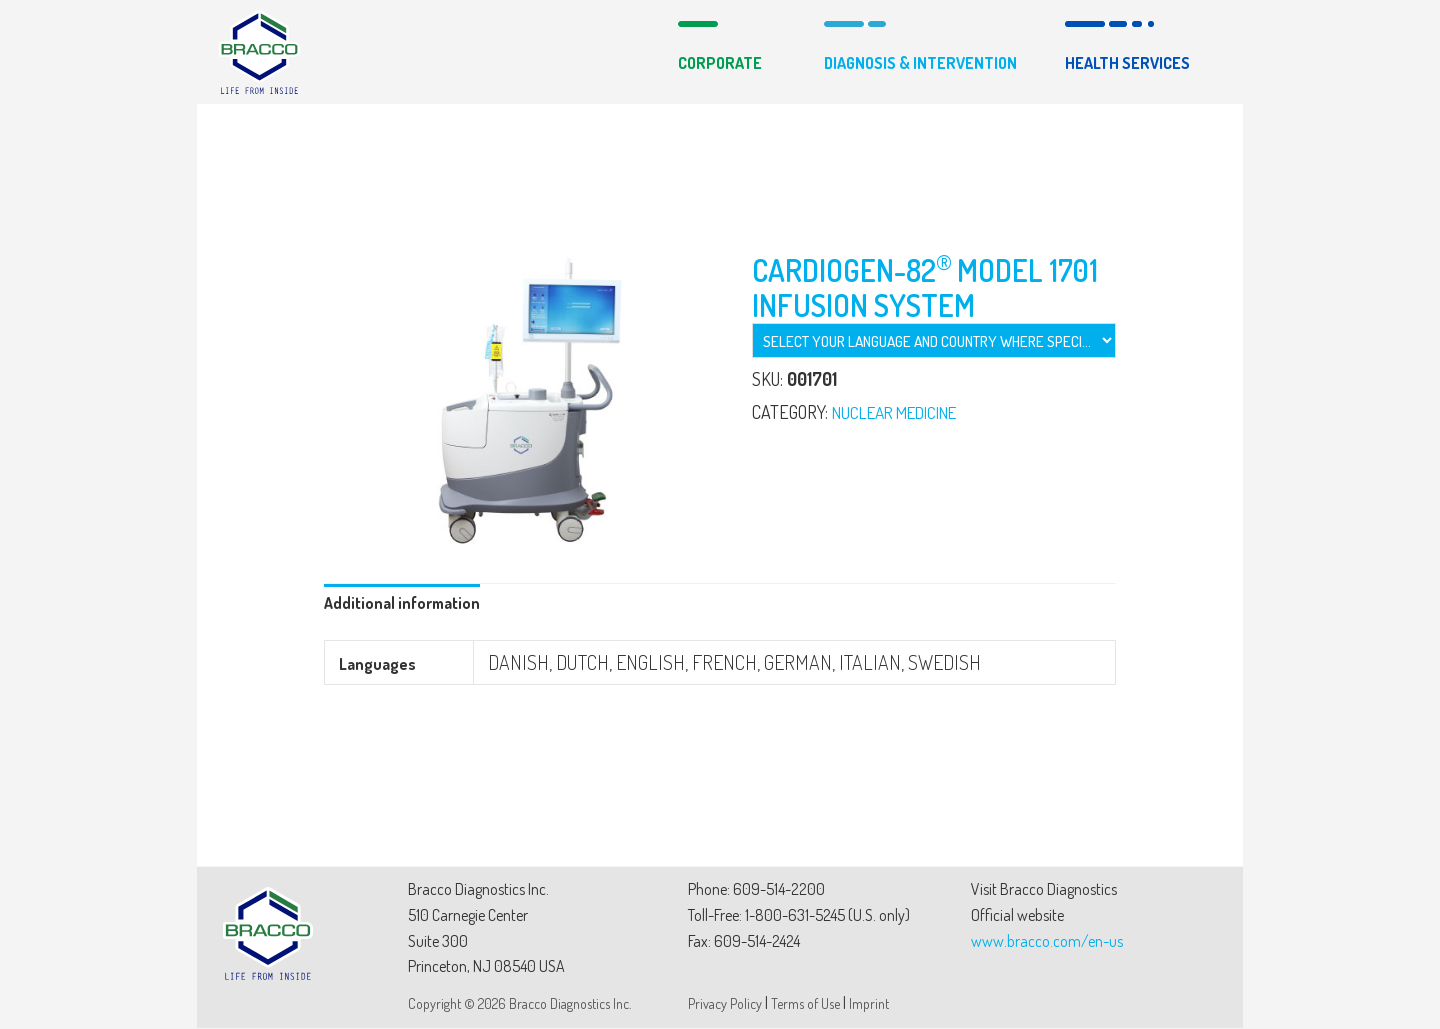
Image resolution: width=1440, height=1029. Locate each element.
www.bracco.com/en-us (1047, 942)
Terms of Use (805, 1004)
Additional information (403, 604)
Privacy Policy (725, 1004)
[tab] (403, 605)
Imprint (869, 1004)
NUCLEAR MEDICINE (902, 412)
